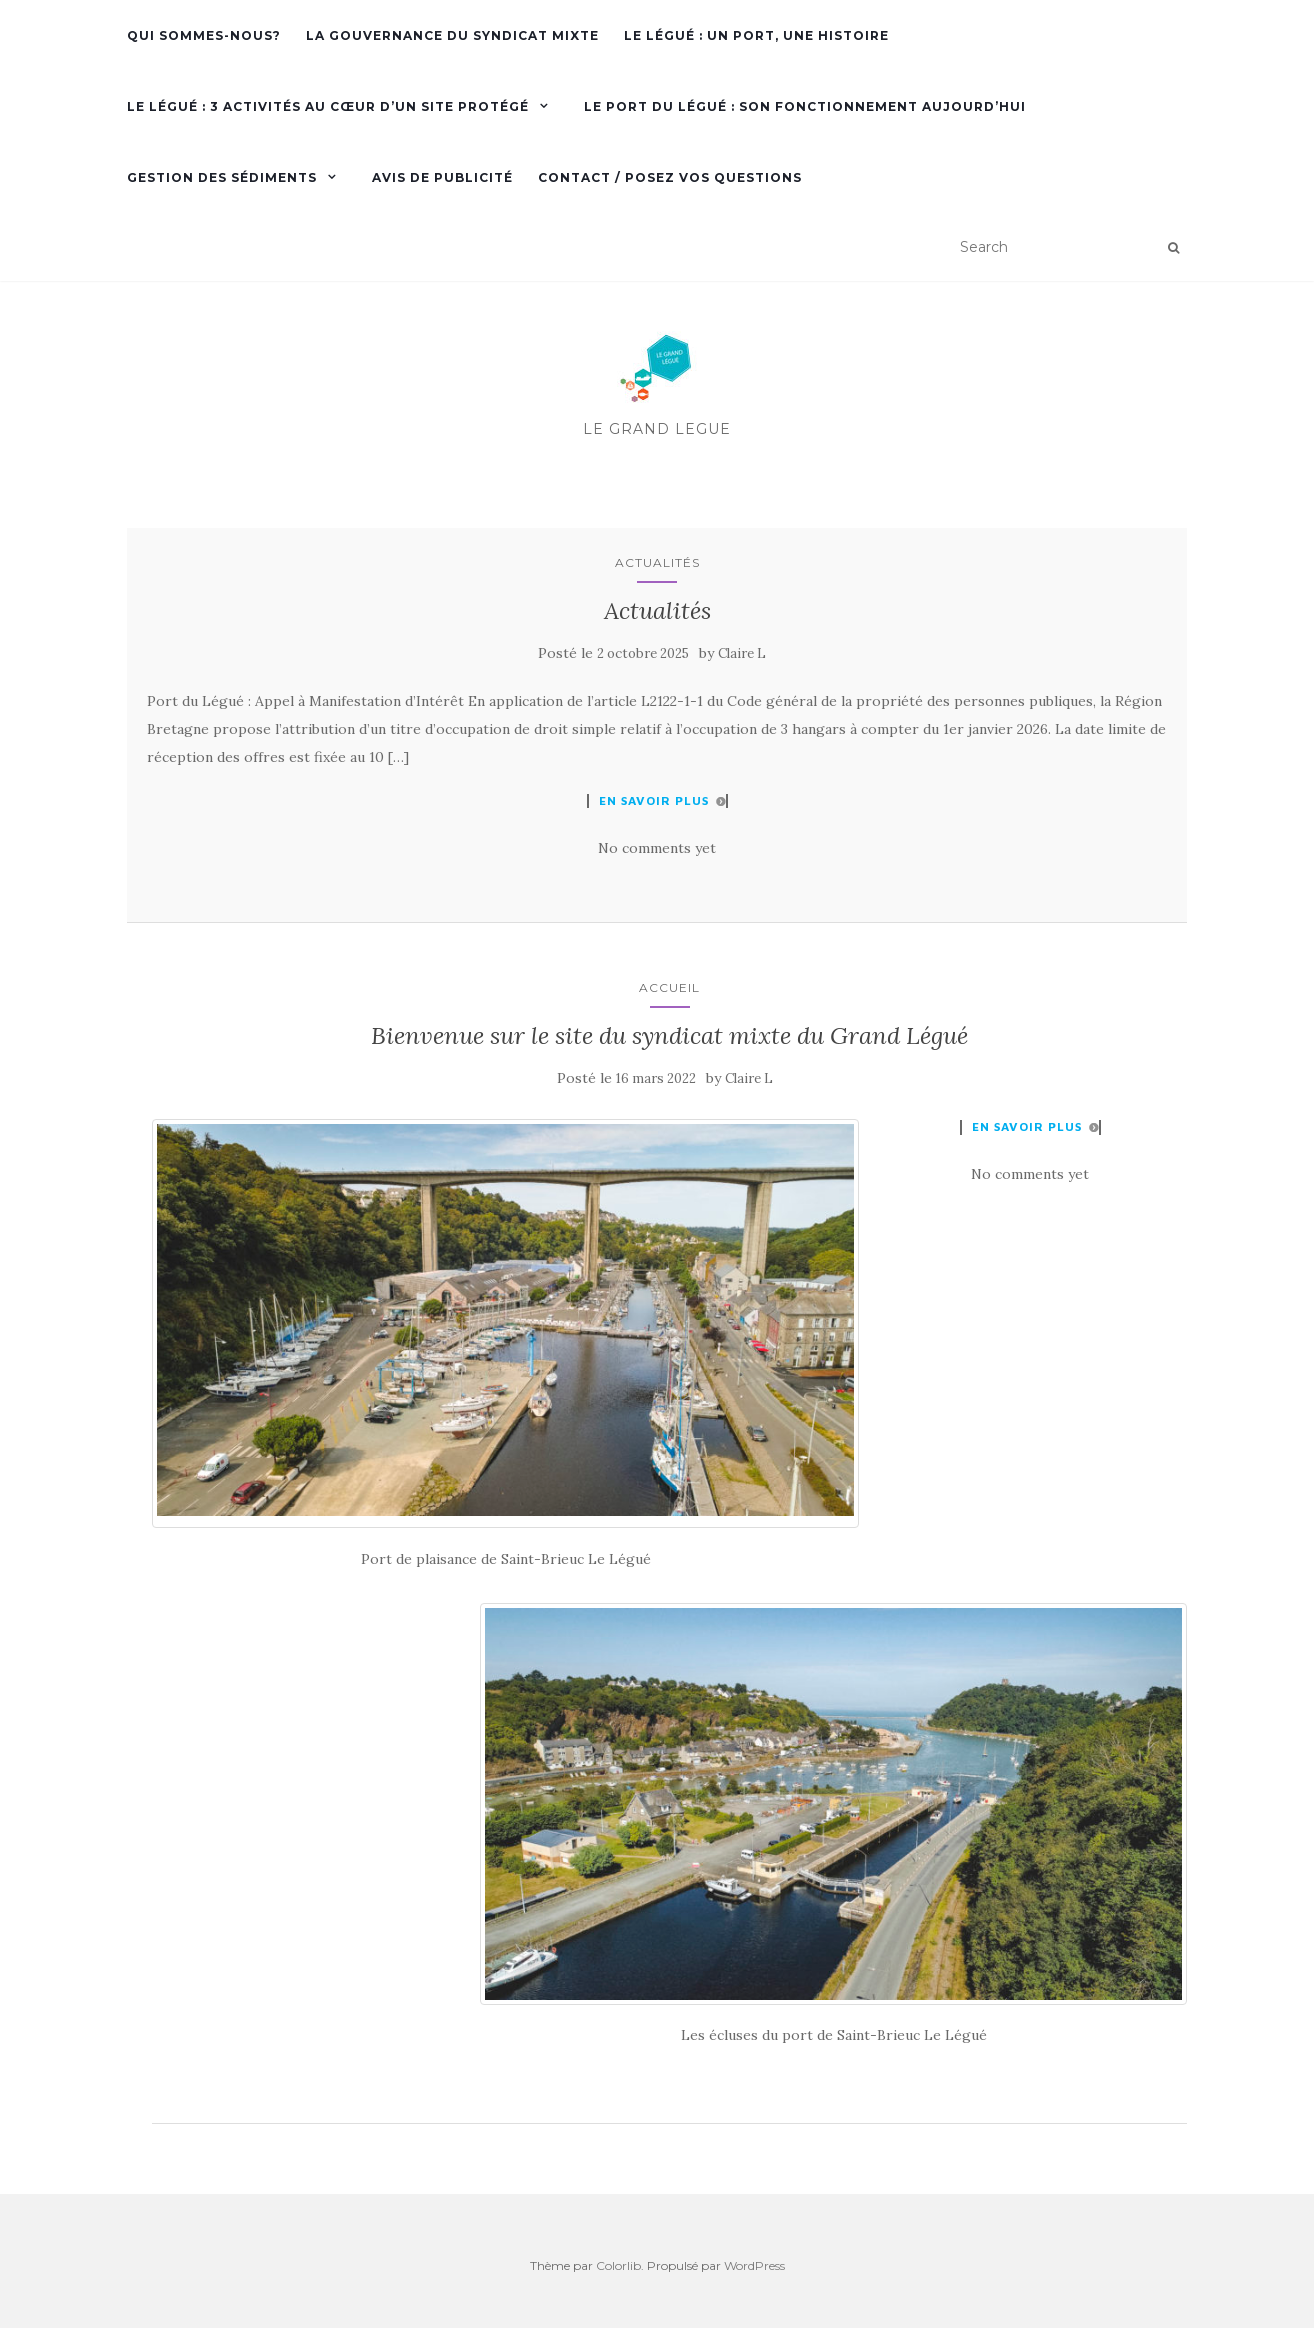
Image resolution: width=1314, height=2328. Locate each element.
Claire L (742, 653)
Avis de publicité (442, 177)
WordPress (754, 2265)
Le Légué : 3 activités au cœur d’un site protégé (328, 106)
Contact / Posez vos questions (670, 177)
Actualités (657, 562)
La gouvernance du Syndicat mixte (452, 35)
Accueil (669, 987)
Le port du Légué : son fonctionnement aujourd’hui (805, 106)
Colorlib (618, 2265)
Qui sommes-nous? (204, 35)
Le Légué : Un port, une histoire (756, 35)
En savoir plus (654, 801)
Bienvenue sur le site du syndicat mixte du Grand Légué (669, 1035)
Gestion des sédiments (222, 177)
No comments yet (657, 848)
